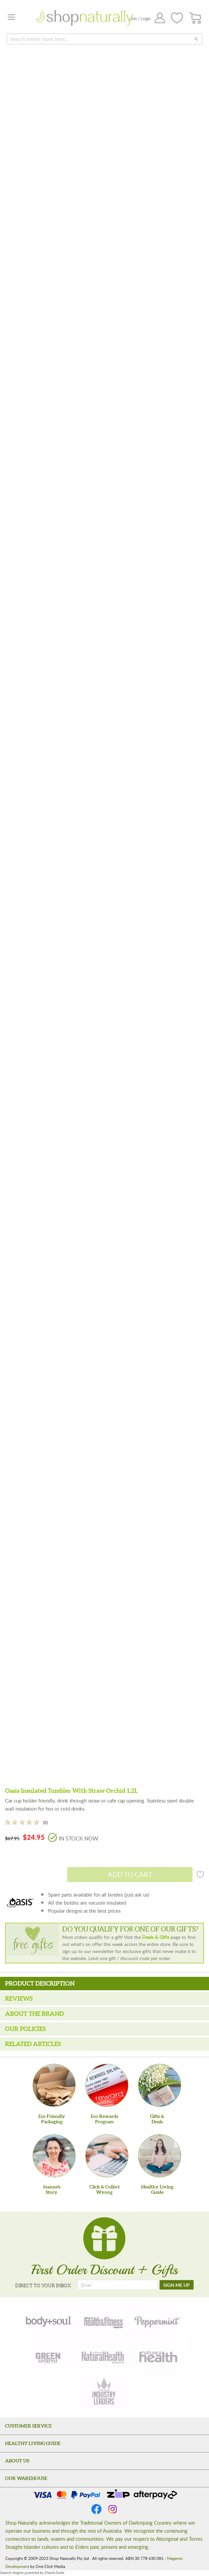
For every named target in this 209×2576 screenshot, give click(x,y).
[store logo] (84, 18)
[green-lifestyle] (49, 2356)
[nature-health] (157, 2356)
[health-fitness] (103, 2321)
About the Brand (34, 2013)
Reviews (19, 1998)
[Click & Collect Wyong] (107, 2156)
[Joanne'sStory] (54, 2156)
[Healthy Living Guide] (159, 2156)
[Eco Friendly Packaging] (54, 2085)
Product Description (40, 1983)
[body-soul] (49, 2321)
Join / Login (140, 18)
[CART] (195, 18)
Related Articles (33, 2043)
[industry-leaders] (104, 2392)
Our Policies (25, 2028)
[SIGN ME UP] (176, 2285)
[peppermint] (157, 2321)
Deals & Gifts (155, 1937)
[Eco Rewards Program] (107, 2085)
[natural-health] (103, 2356)
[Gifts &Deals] (159, 2085)
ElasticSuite (54, 2573)
